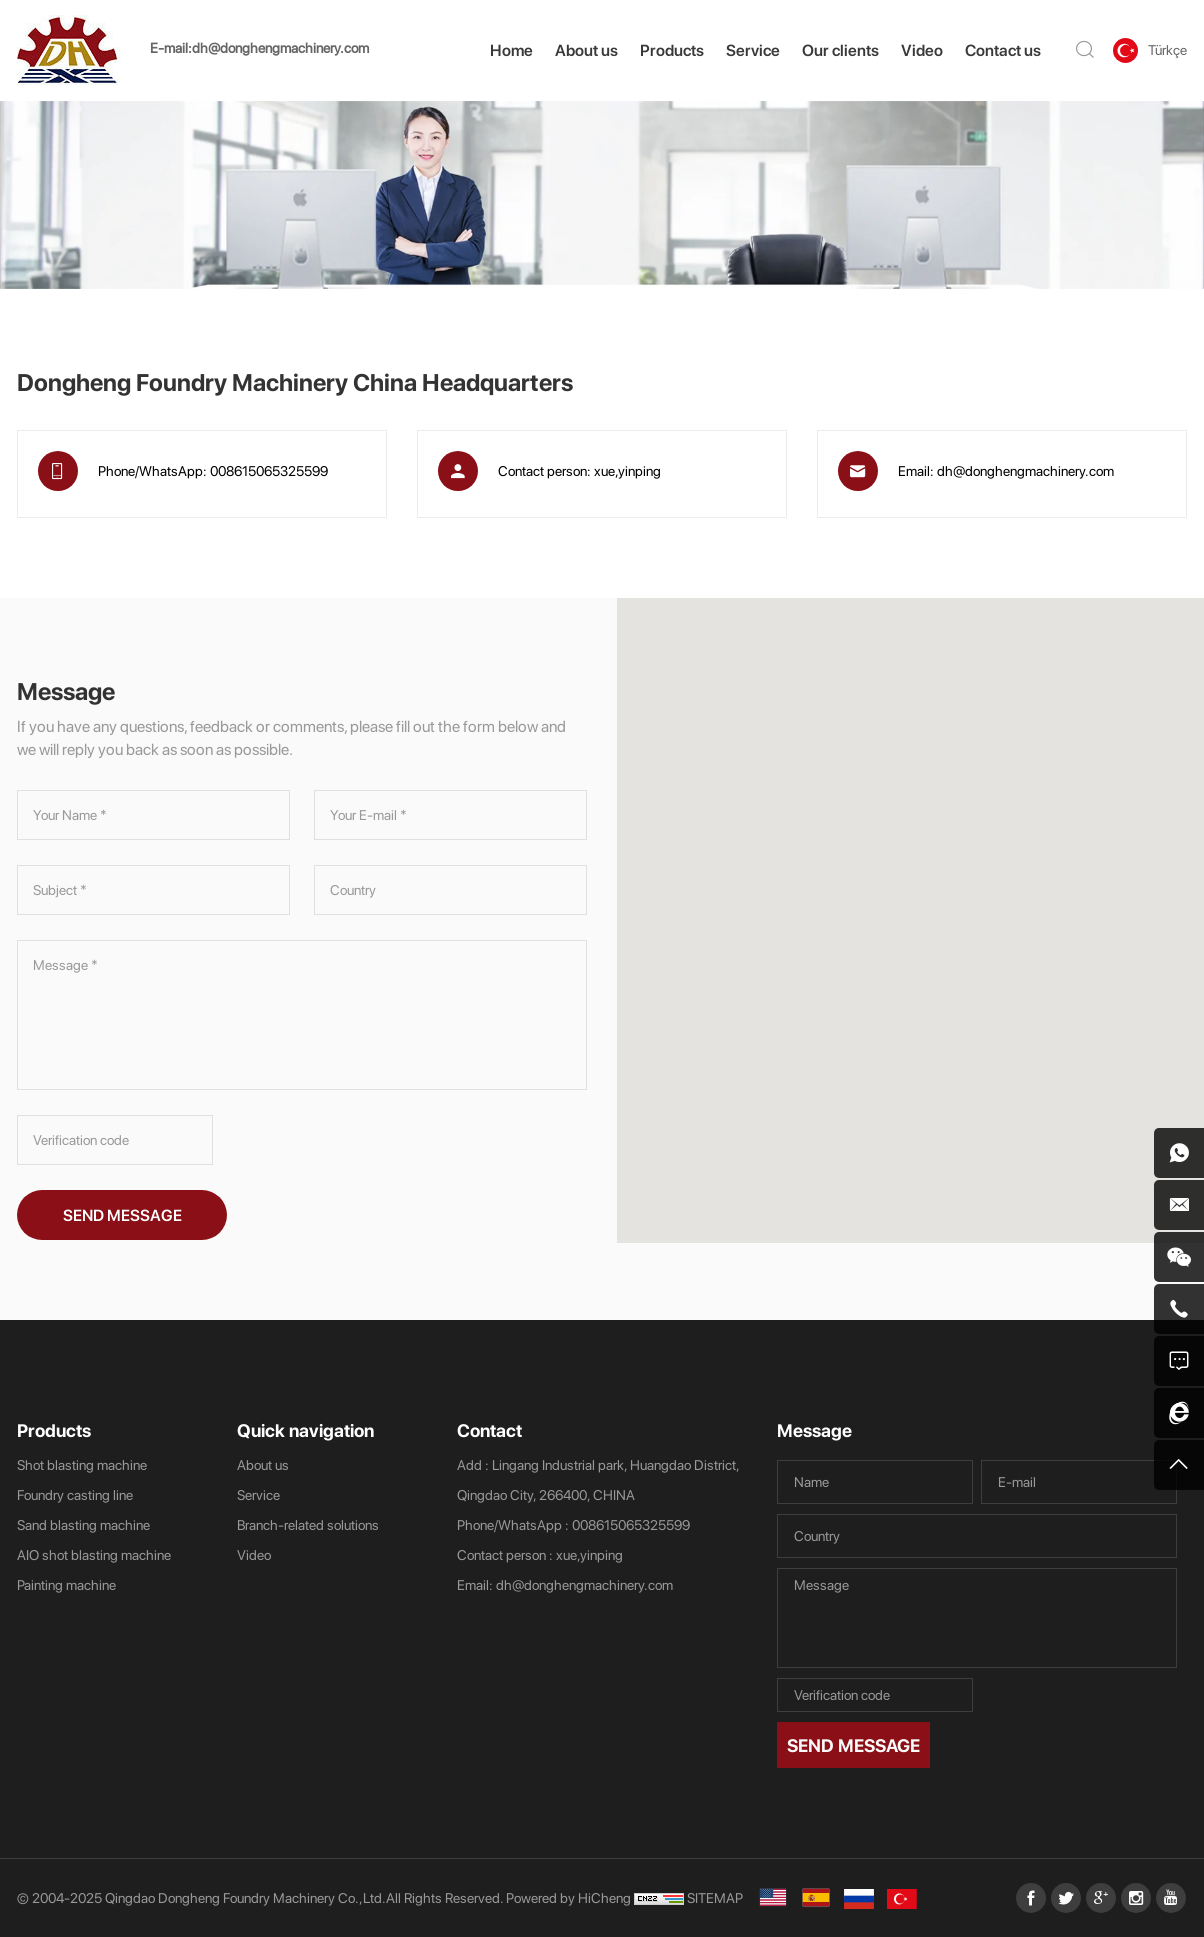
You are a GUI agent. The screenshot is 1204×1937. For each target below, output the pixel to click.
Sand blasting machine (83, 1524)
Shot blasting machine (82, 1464)
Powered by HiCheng (568, 1897)
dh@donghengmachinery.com (280, 47)
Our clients (840, 50)
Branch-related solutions (308, 1524)
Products (672, 50)
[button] (926, 902)
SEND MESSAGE (122, 1215)
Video (922, 50)
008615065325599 (269, 470)
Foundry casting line (75, 1494)
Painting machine (66, 1584)
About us (586, 50)
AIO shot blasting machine (94, 1554)
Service (753, 50)
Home (511, 50)
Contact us (1003, 50)
